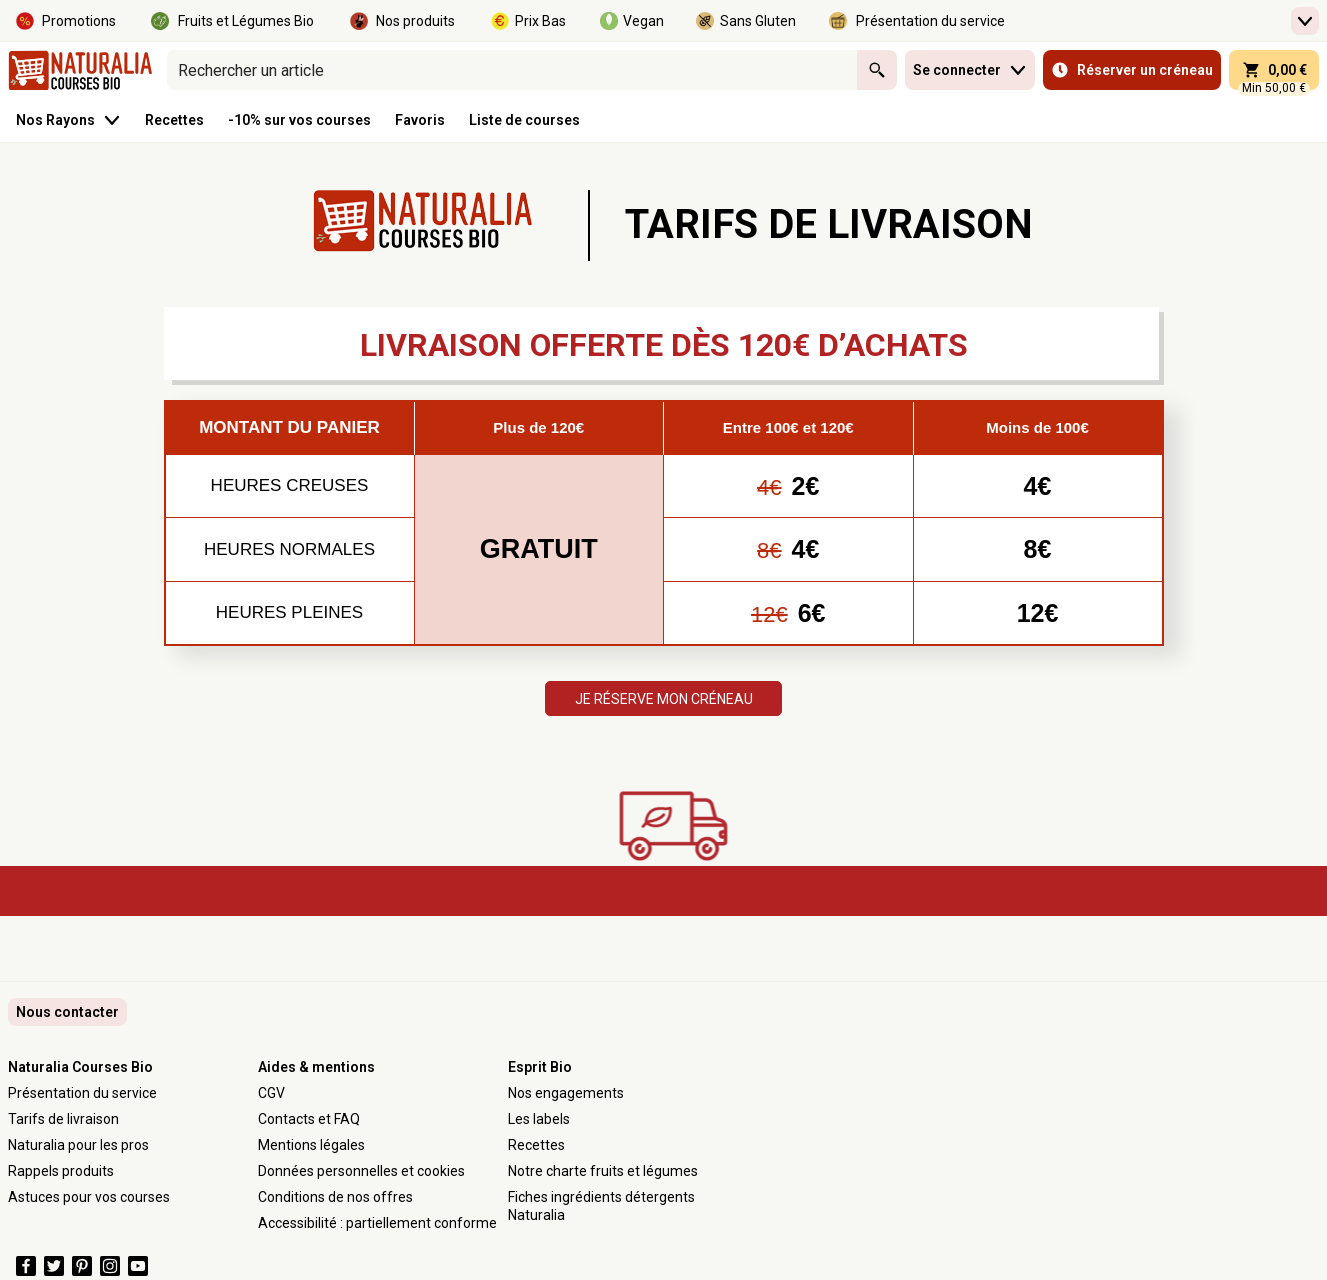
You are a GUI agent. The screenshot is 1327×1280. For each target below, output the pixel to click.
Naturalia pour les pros (78, 1145)
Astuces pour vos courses (89, 1197)
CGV (271, 1093)
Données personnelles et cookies (361, 1171)
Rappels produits (61, 1171)
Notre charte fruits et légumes (603, 1171)
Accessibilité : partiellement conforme (377, 1223)
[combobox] (512, 70)
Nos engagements (566, 1093)
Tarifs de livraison (63, 1119)
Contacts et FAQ (309, 1119)
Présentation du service (82, 1093)
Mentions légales (311, 1145)
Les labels (539, 1119)
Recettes (536, 1145)
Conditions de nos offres (335, 1197)
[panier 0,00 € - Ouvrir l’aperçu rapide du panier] (1274, 70)
